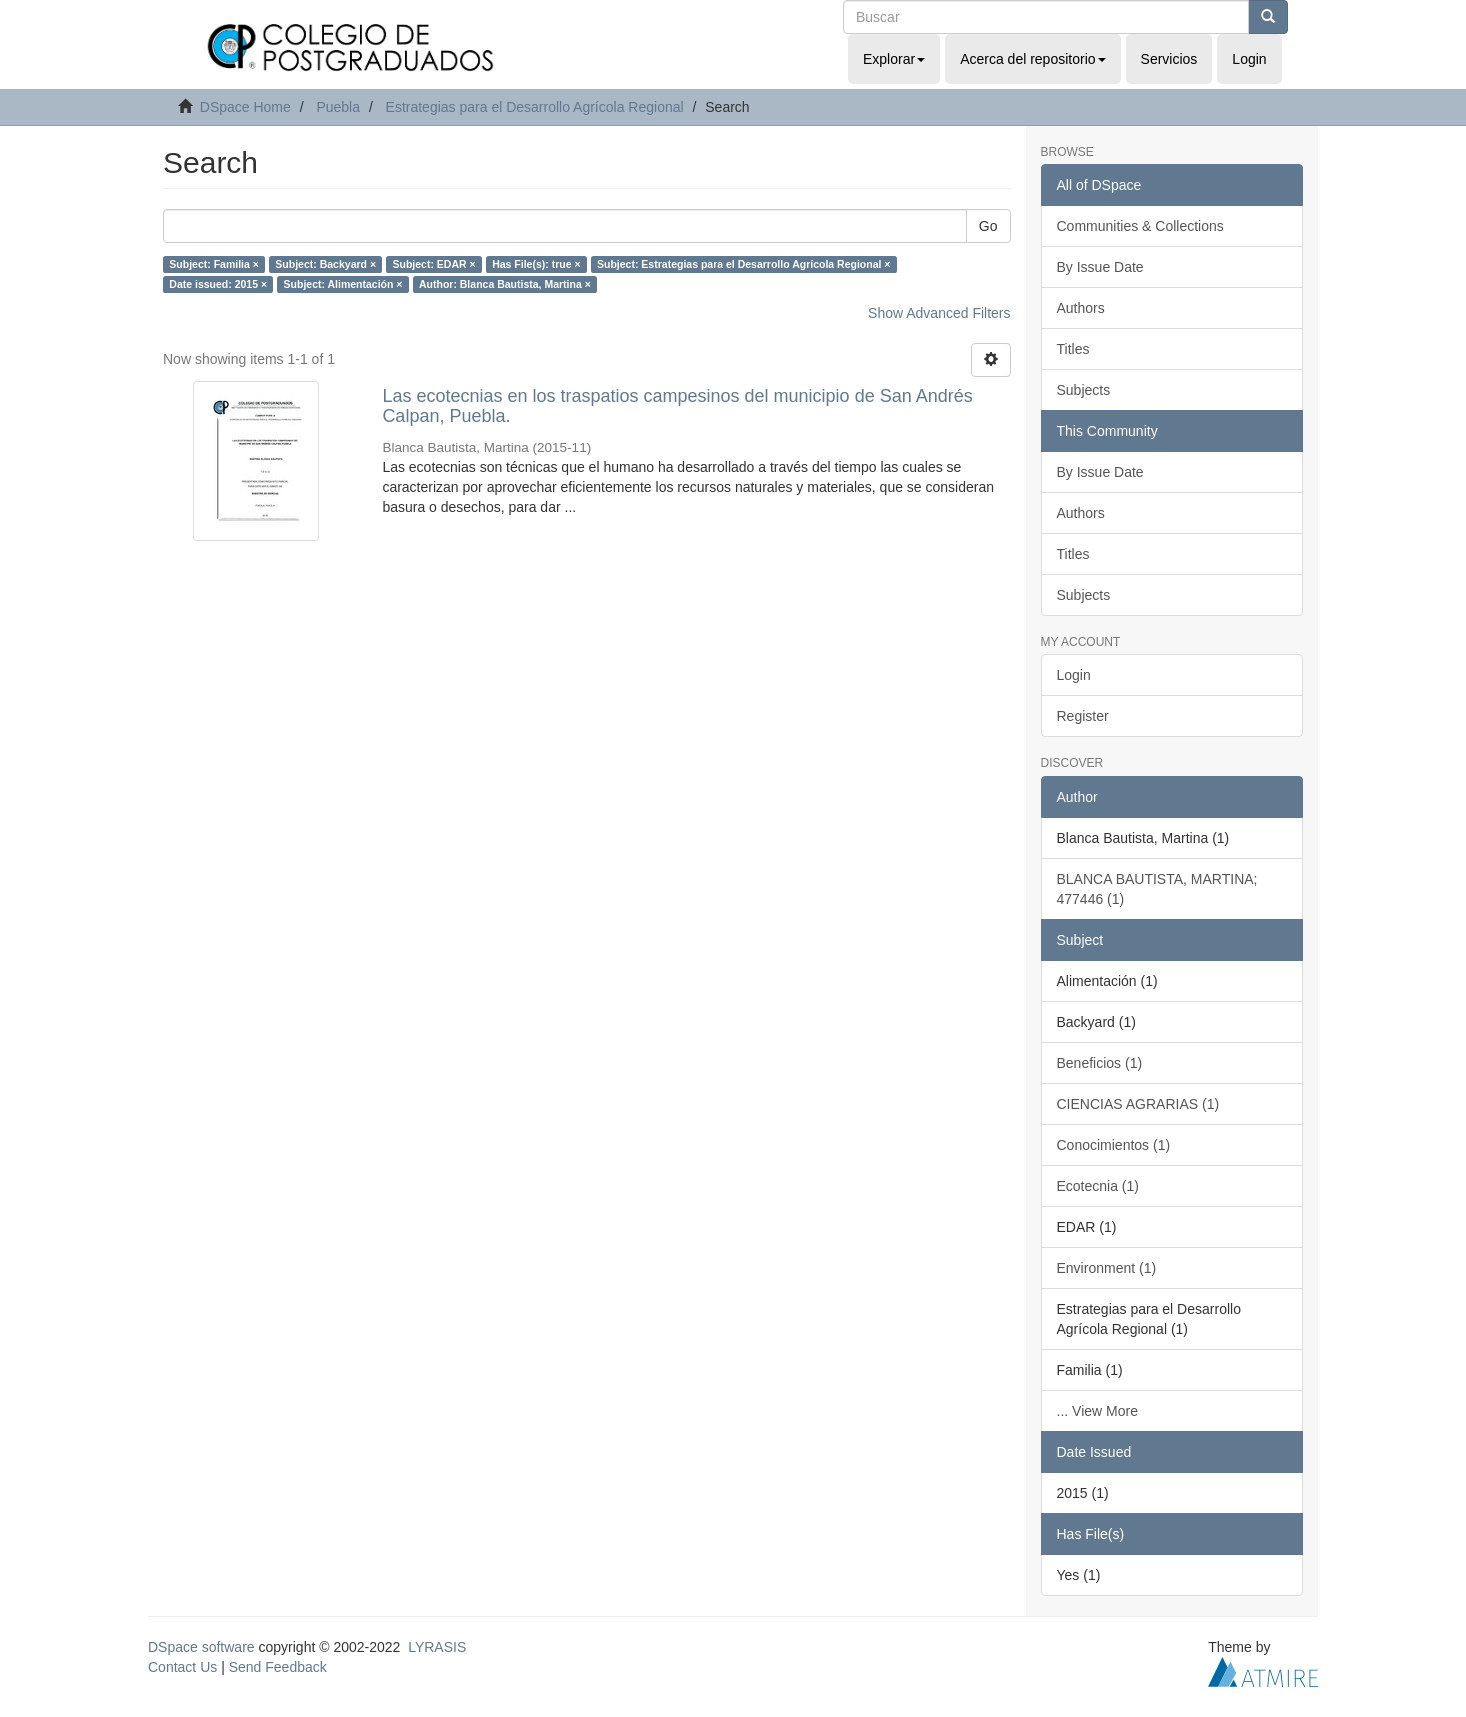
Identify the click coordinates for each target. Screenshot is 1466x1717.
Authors (1081, 308)
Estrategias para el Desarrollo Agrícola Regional (535, 107)
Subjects (1084, 390)
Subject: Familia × (214, 264)
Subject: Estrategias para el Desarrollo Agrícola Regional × (743, 264)
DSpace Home (245, 107)
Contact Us (182, 1667)
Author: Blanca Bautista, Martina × (505, 284)
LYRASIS (437, 1647)
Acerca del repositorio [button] (1032, 59)
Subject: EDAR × (434, 264)
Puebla (338, 107)
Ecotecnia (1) (1098, 1186)
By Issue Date (1100, 267)
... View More (1097, 1411)
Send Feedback (278, 1667)
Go (988, 226)
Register (1083, 716)
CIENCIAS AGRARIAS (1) (1138, 1104)
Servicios (1169, 59)
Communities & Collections (1140, 226)
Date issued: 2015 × (218, 284)
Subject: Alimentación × (343, 284)
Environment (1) (1107, 1268)
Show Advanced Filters (939, 313)
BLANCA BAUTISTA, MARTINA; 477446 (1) (1157, 889)
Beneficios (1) (1100, 1063)
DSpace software (201, 1647)
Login (1074, 675)
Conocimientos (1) (1114, 1145)
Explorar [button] (894, 59)
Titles (1073, 349)
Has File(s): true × (536, 264)
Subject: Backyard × (325, 264)
